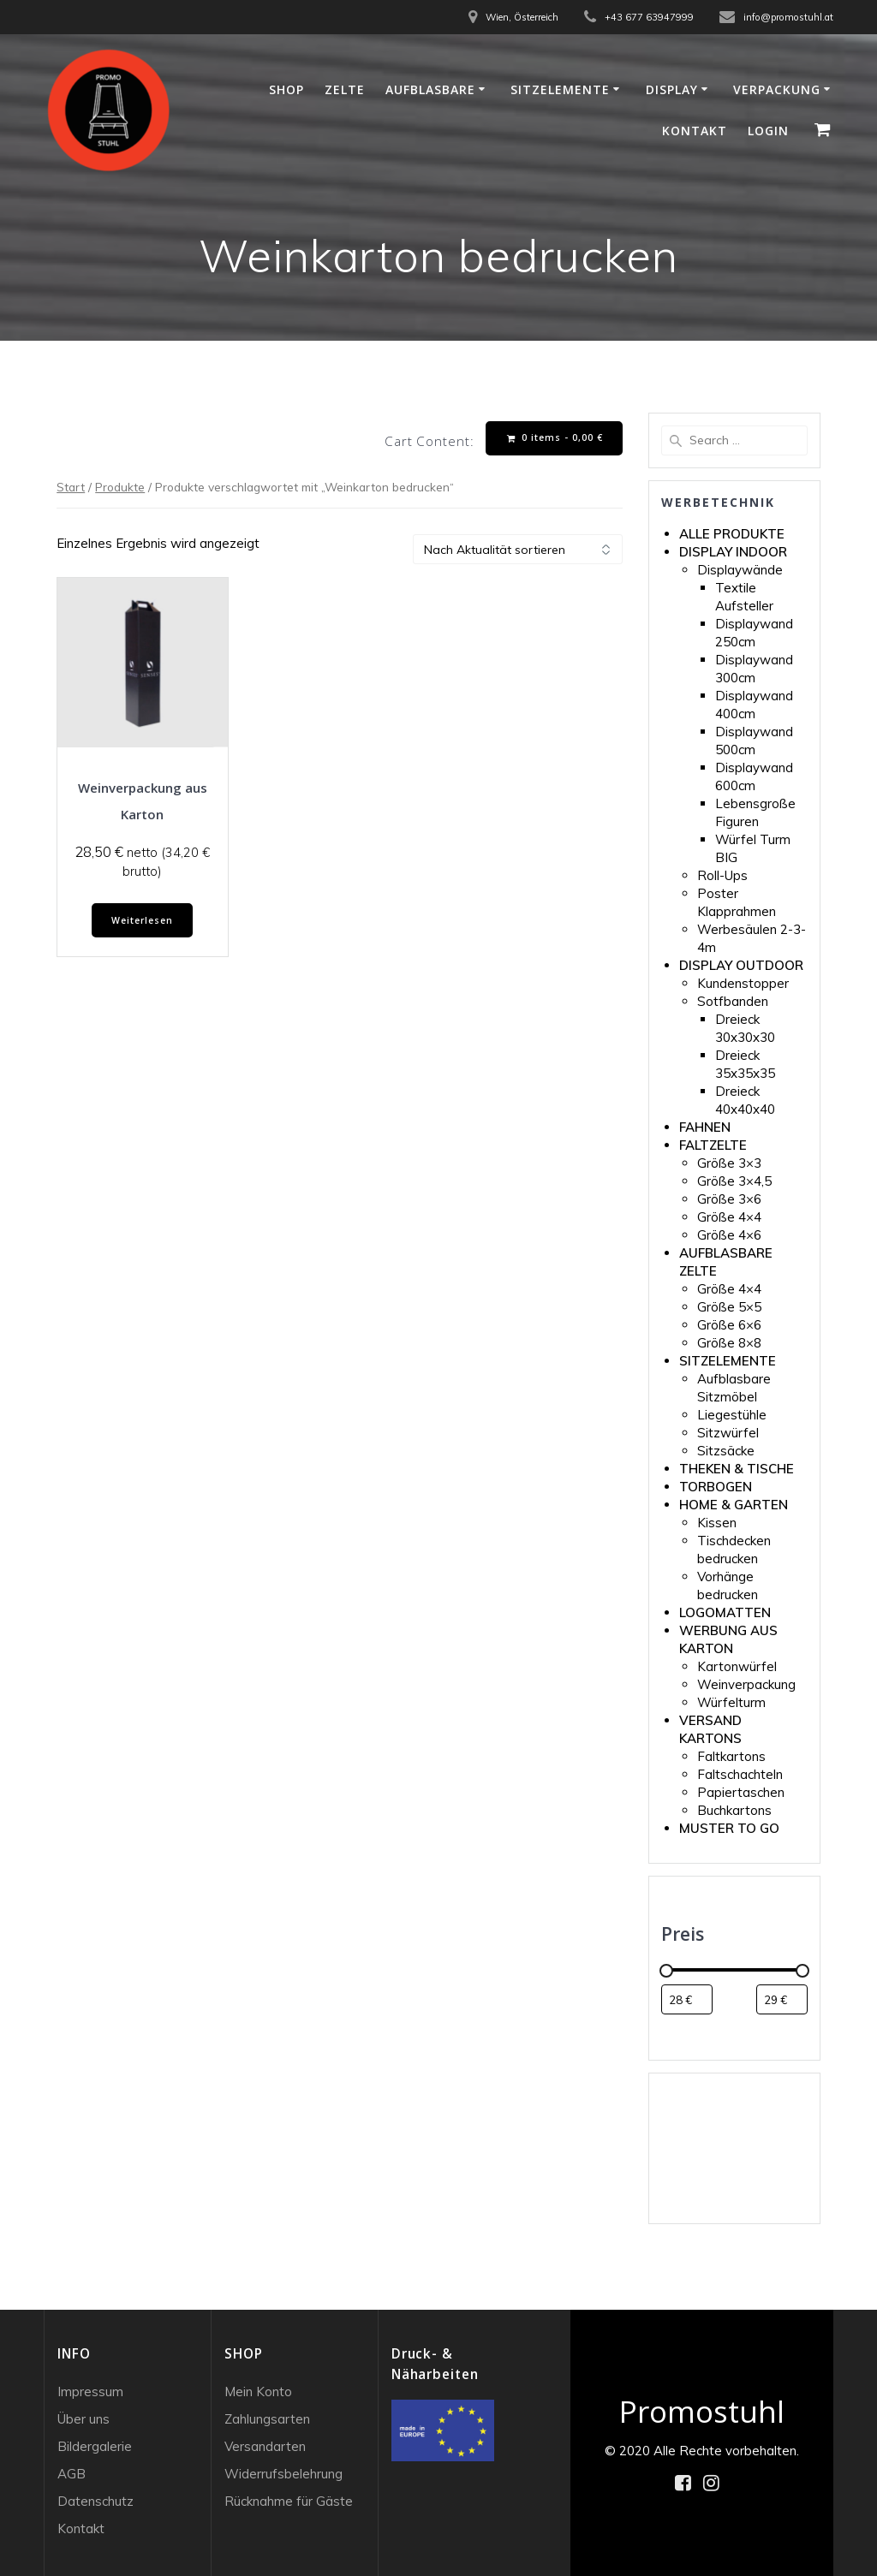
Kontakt (694, 130)
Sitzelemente (560, 89)
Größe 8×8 (729, 1343)
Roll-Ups (722, 875)
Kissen (717, 1522)
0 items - (555, 437)
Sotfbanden (732, 1001)
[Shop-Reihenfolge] (518, 549)
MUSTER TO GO (729, 1828)
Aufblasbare (430, 89)
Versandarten (265, 2446)
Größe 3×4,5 (734, 1181)
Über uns (83, 2419)
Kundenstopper (743, 983)
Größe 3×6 (729, 1199)
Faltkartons (731, 1756)
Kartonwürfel (737, 1666)
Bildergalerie (94, 2446)
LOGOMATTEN (725, 1612)
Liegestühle (732, 1415)
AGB (71, 2474)
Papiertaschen (741, 1792)
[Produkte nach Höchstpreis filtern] (782, 1999)
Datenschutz (95, 2501)
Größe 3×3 (729, 1163)
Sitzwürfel (728, 1433)
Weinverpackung (746, 1684)
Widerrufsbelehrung (283, 2474)
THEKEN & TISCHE (736, 1469)
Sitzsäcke (726, 1451)
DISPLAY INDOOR (733, 552)
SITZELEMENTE (727, 1361)
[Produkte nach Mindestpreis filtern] (687, 1999)
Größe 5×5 (729, 1307)
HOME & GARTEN (733, 1504)
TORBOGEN (715, 1486)
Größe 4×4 (729, 1217)
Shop (286, 89)
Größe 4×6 (729, 1235)
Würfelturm (731, 1702)
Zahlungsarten (267, 2419)
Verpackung (776, 89)
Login (768, 130)
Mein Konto (258, 2391)
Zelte (345, 89)
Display (672, 89)
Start (71, 486)
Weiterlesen (142, 920)
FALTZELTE (713, 1145)
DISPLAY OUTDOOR (741, 965)
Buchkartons (734, 1810)
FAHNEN (705, 1127)
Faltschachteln (740, 1774)
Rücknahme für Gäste (288, 2501)
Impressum (90, 2391)
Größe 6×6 (729, 1325)
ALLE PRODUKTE (732, 534)
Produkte (120, 486)
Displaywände (740, 570)
